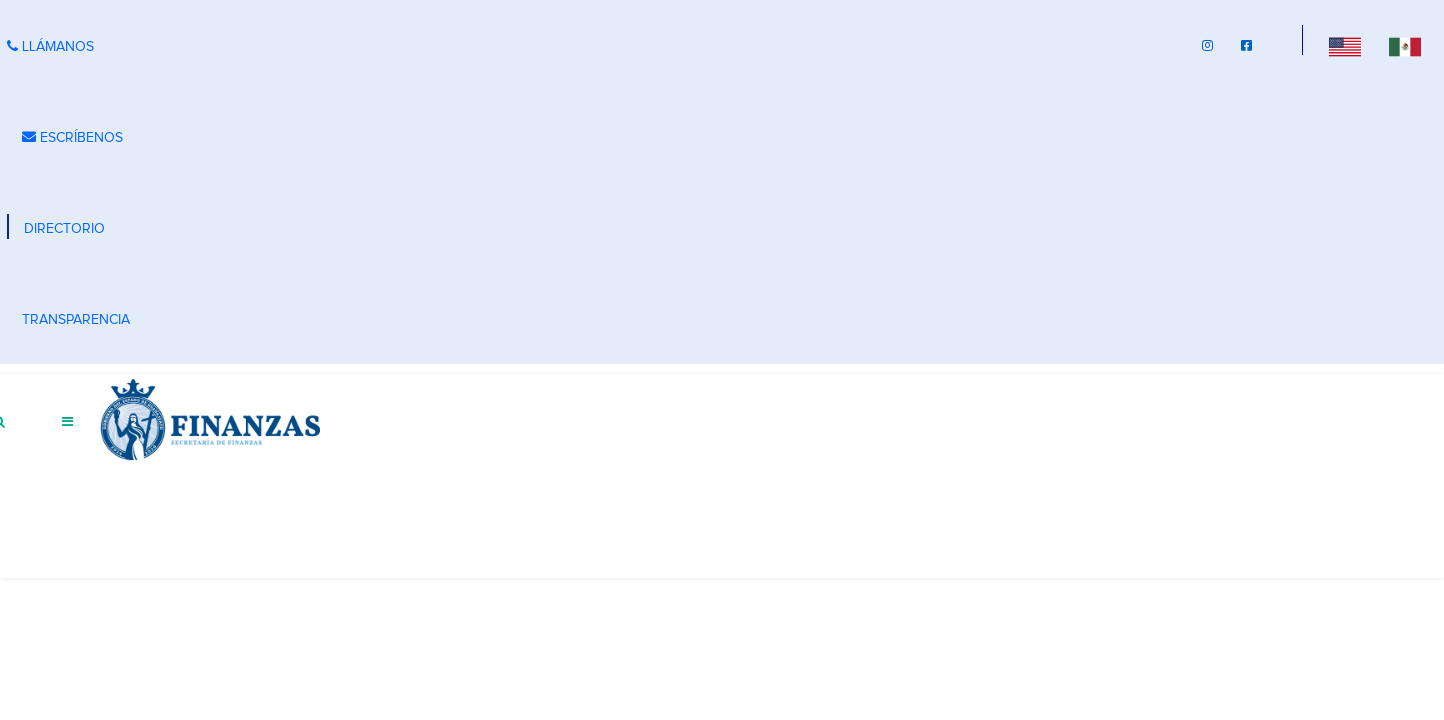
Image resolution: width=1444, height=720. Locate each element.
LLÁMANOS (50, 46)
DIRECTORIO (64, 229)
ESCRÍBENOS (72, 137)
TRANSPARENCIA (76, 320)
